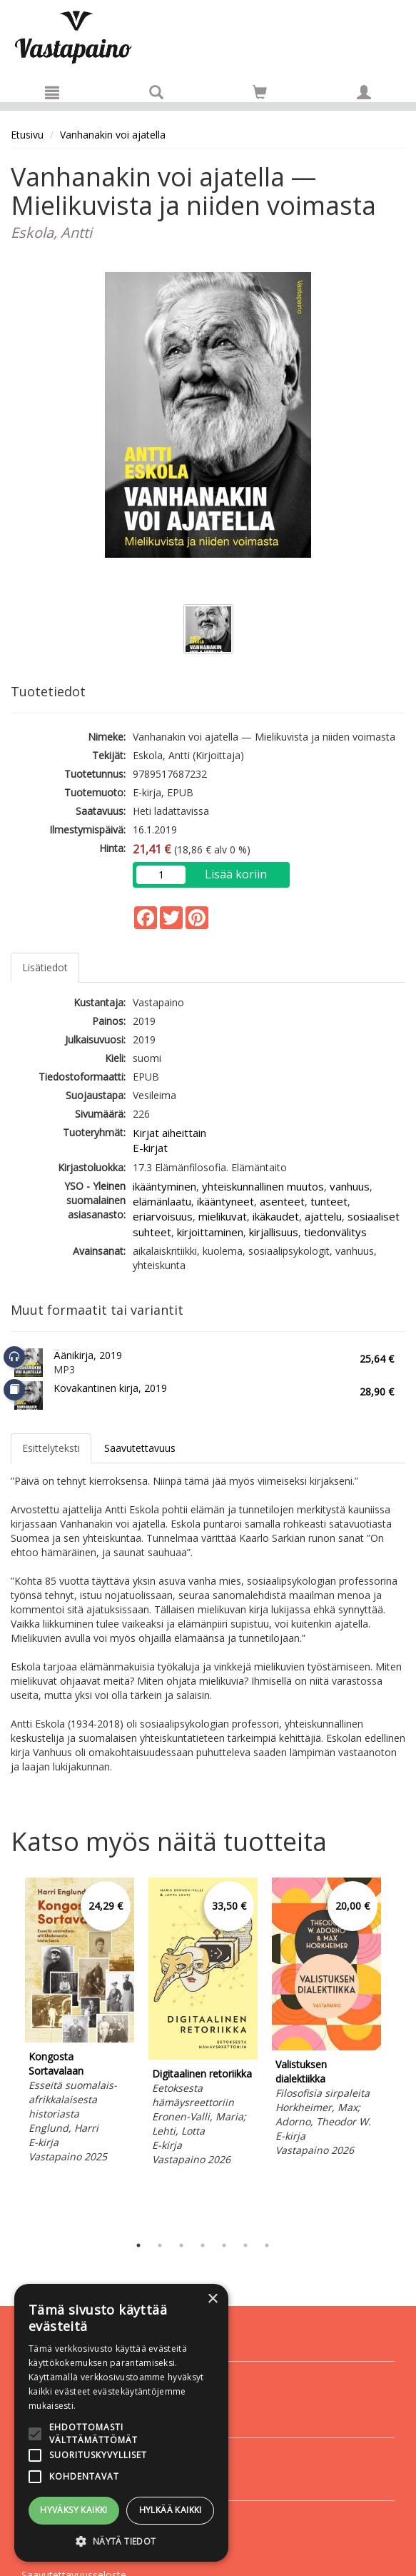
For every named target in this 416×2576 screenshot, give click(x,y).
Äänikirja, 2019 (88, 1355)
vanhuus (350, 1186)
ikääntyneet (225, 1201)
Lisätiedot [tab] (45, 967)
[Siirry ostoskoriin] (259, 92)
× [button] (212, 2299)
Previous (7, 2052)
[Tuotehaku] (156, 92)
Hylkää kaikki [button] (170, 2510)
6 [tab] (245, 2245)
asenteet (282, 1201)
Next (398, 2052)
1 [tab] (138, 2245)
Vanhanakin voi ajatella (113, 134)
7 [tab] (267, 2245)
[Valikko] (52, 92)
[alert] (121, 2423)
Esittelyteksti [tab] (51, 1448)
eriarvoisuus (163, 1216)
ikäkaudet (276, 1216)
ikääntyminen (164, 1186)
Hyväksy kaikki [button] (74, 2510)
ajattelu (323, 1216)
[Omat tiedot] (364, 92)
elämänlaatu (162, 1201)
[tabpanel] (79, 2022)
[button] (121, 2540)
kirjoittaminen (210, 1232)
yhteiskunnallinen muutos (263, 1186)
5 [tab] (224, 2245)
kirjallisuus (273, 1232)
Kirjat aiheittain (169, 1133)
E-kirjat (150, 1148)
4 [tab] (203, 2245)
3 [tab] (181, 2245)
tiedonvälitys (335, 1232)
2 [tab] (160, 2245)
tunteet (328, 1201)
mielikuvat (222, 1216)
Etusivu (27, 134)
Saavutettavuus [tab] (140, 1448)
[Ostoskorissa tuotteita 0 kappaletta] (259, 94)
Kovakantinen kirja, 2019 (110, 1388)
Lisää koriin (236, 874)
